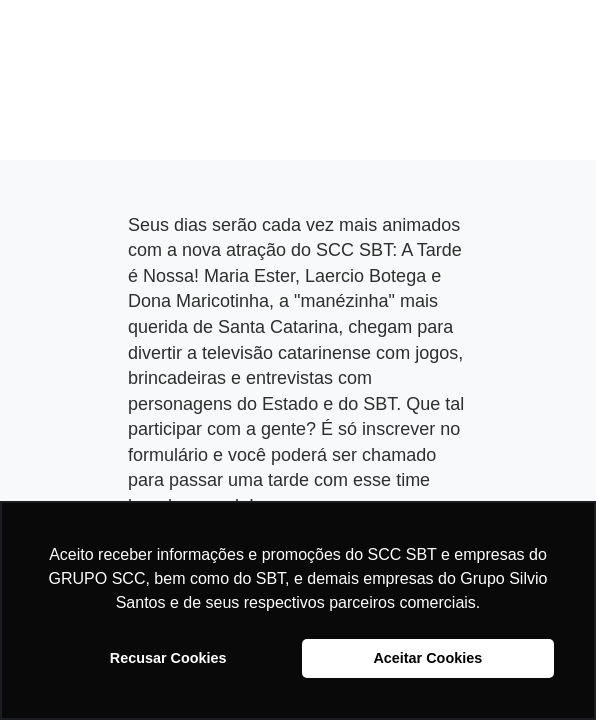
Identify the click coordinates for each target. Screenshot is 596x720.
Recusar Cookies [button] (168, 658)
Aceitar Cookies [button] (427, 658)
